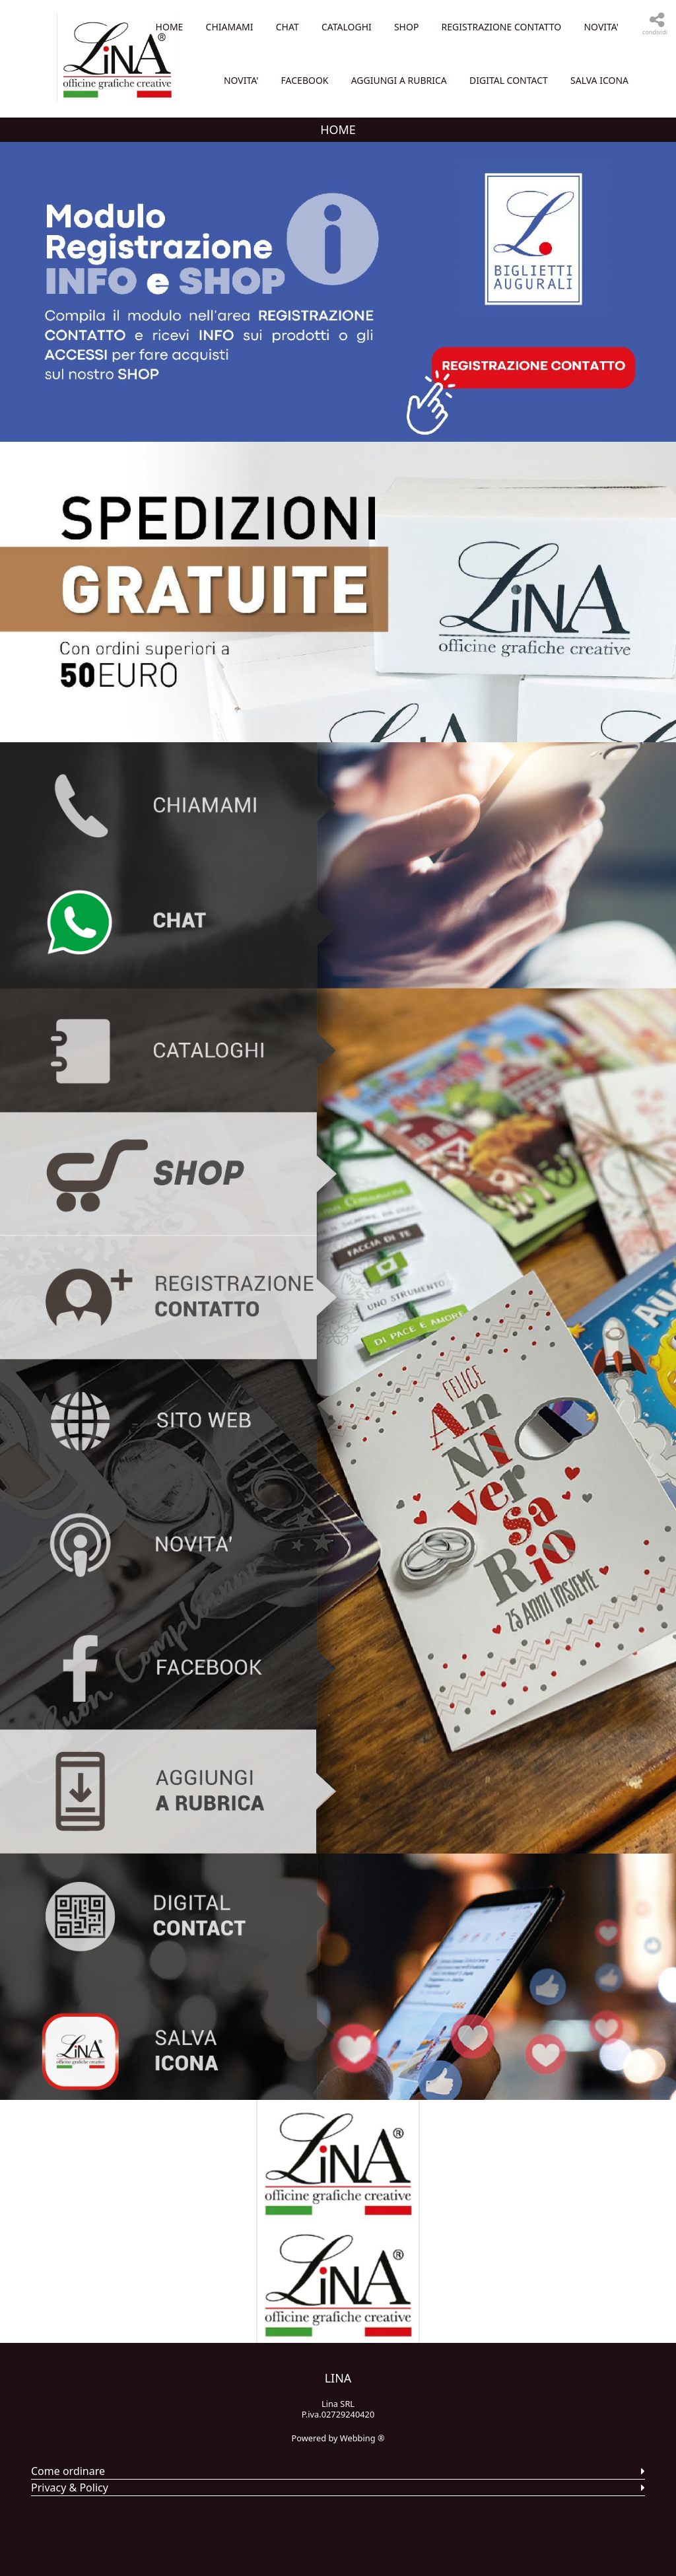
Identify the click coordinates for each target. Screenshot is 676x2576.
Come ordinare (68, 2524)
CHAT (486, 26)
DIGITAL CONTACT (508, 133)
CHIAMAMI (429, 26)
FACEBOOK (595, 80)
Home (369, 26)
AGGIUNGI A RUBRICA (399, 133)
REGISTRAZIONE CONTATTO (374, 80)
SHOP (606, 26)
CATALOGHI (546, 26)
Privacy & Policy (69, 2541)
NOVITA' (474, 80)
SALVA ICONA (599, 133)
